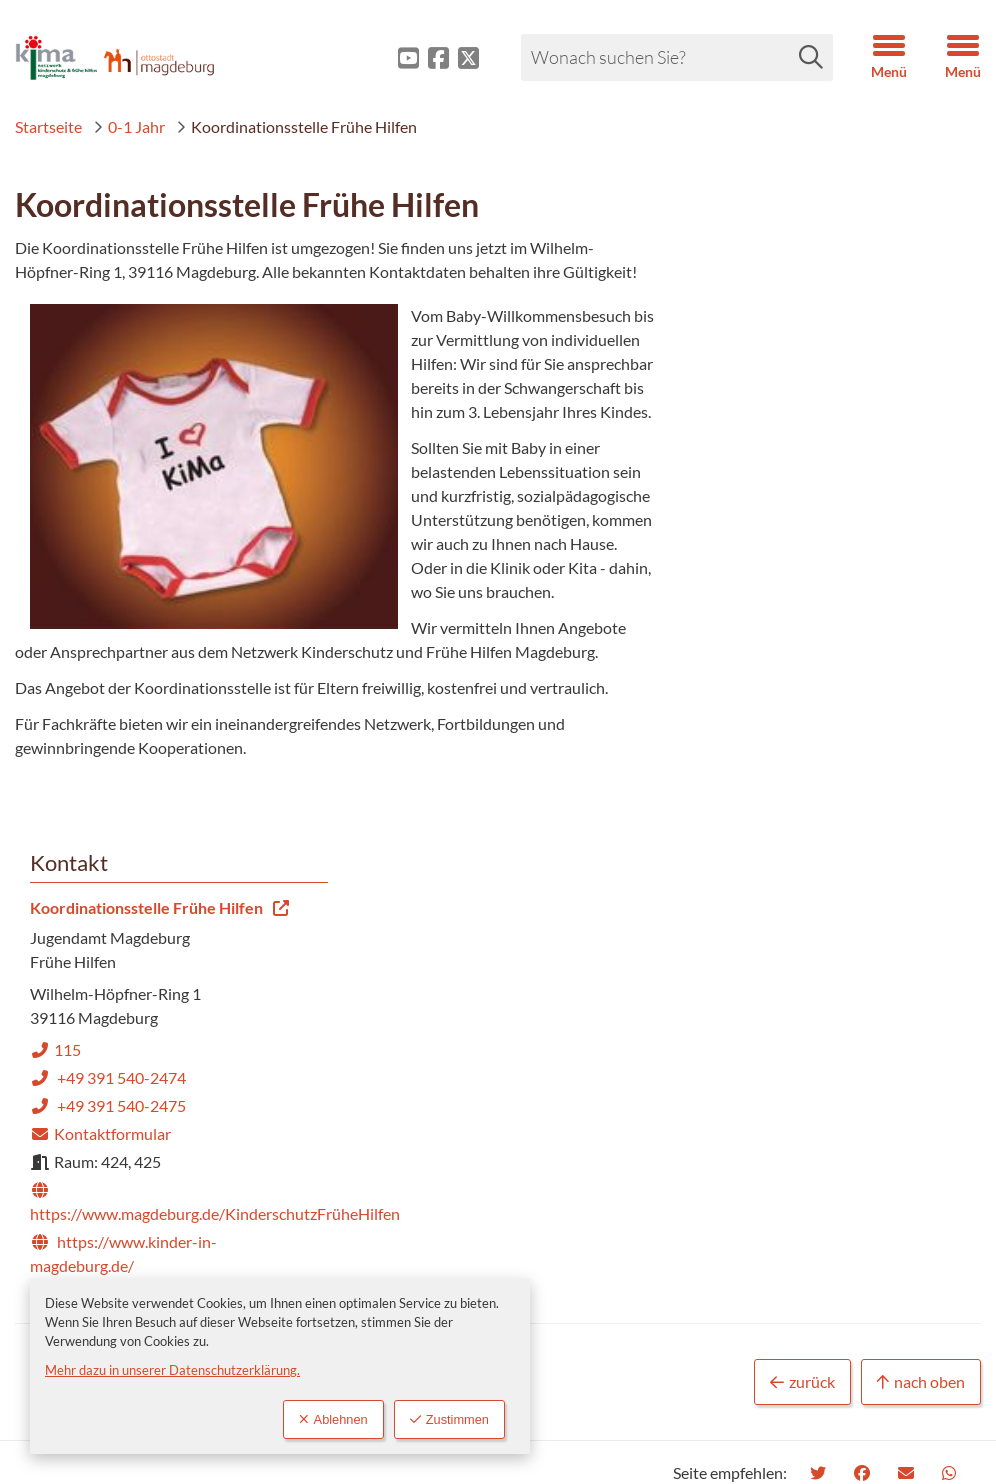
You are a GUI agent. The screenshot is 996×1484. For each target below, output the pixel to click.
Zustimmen (449, 1419)
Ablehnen (333, 1419)
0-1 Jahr (129, 126)
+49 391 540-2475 (772, 446)
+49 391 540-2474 (772, 418)
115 (719, 390)
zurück (802, 981)
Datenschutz (587, 1245)
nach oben (921, 981)
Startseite (48, 126)
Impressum (581, 1181)
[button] (874, 58)
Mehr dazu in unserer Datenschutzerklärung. (172, 1370)
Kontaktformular (764, 474)
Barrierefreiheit (596, 1213)
